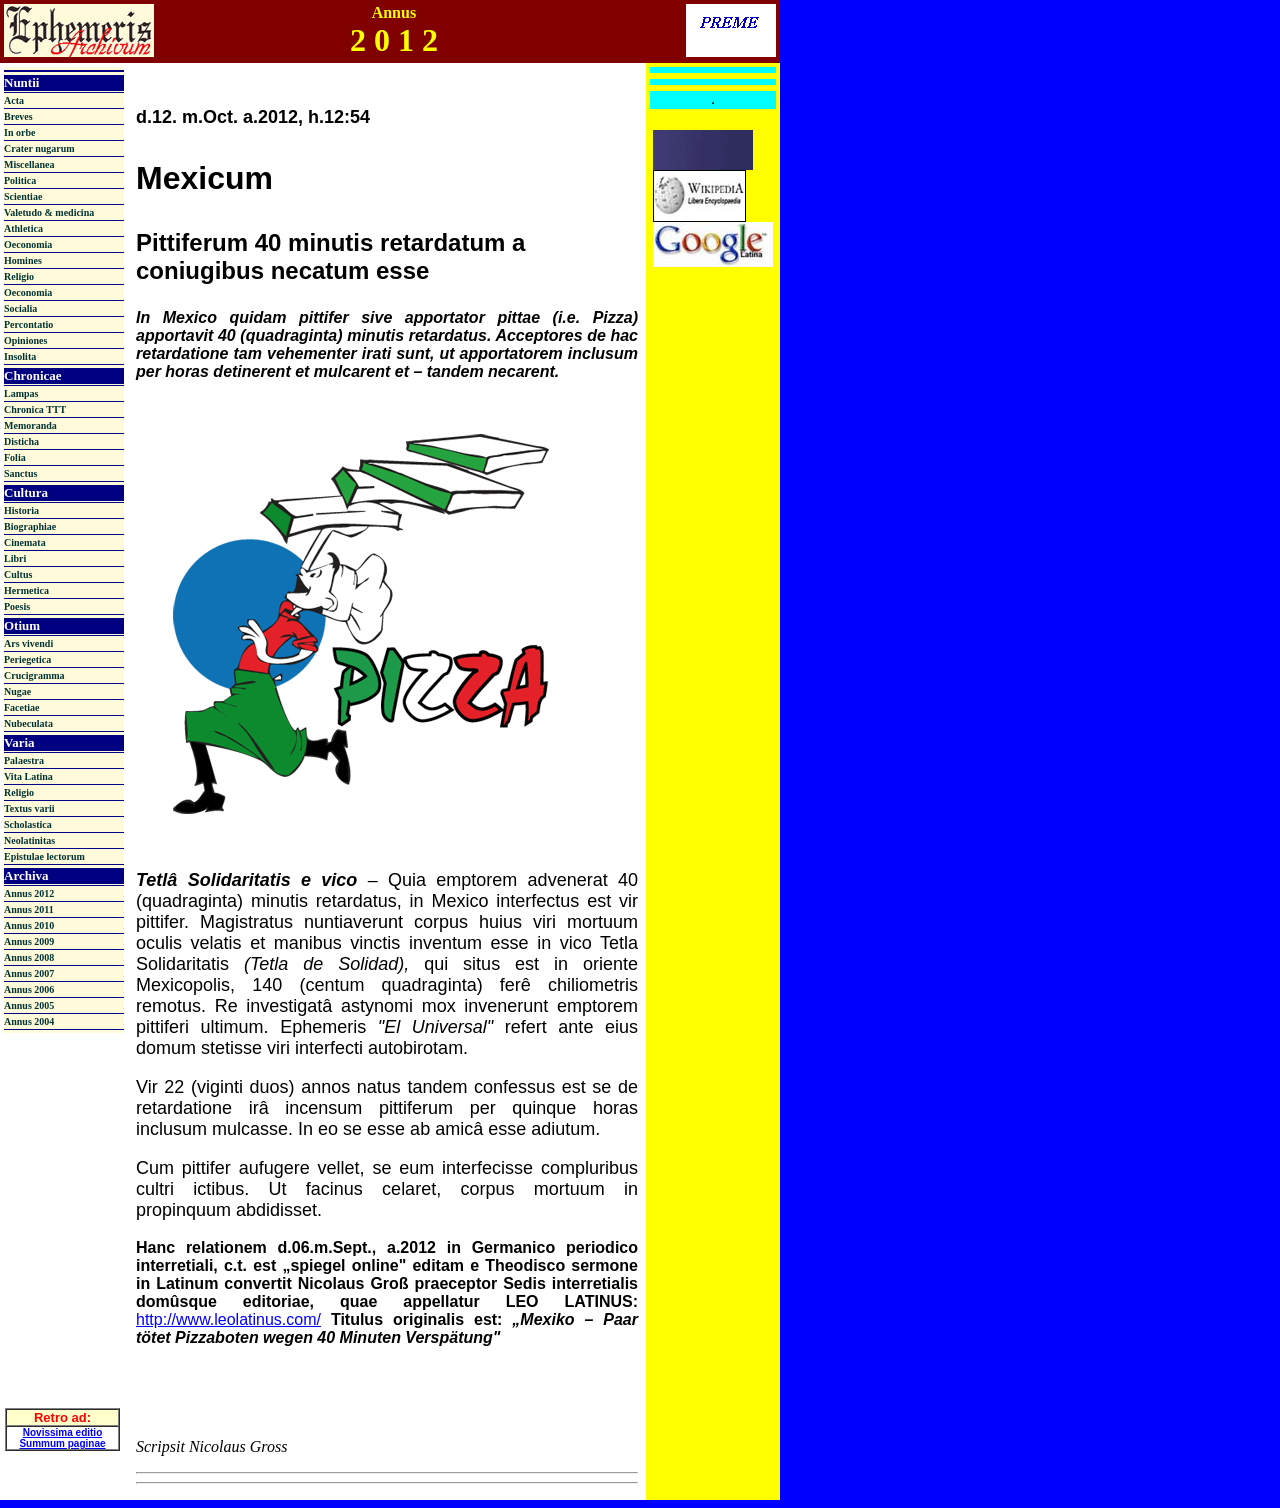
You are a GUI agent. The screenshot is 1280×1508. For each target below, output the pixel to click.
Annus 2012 (29, 893)
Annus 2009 (29, 941)
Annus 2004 (29, 1021)
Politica (20, 180)
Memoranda (30, 425)
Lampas (21, 393)
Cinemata (25, 542)
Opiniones (25, 340)
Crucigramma (34, 675)
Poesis (17, 606)
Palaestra (24, 760)
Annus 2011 (29, 909)
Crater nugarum (39, 148)
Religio (19, 276)
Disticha (21, 441)
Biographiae (30, 526)
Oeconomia (28, 244)
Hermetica (26, 590)
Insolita (20, 356)
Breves (18, 116)
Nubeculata (28, 723)
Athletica (23, 228)
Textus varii (29, 808)
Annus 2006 (29, 989)
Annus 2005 (29, 1005)
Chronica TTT (35, 409)
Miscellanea (29, 164)
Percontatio (28, 324)
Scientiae (23, 196)
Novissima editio (62, 1421)
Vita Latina (28, 776)
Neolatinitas (29, 840)
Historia (21, 510)
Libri (15, 558)
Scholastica (28, 824)
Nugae (17, 691)
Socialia (20, 308)
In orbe (19, 132)
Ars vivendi (28, 643)
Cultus (18, 574)
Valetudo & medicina (49, 212)
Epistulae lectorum (44, 856)
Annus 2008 (29, 957)
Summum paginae (62, 1432)
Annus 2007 (29, 973)
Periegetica (27, 659)
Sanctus (20, 473)
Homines (23, 260)
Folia (15, 457)
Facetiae (22, 707)
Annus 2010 (29, 925)
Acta (14, 100)
